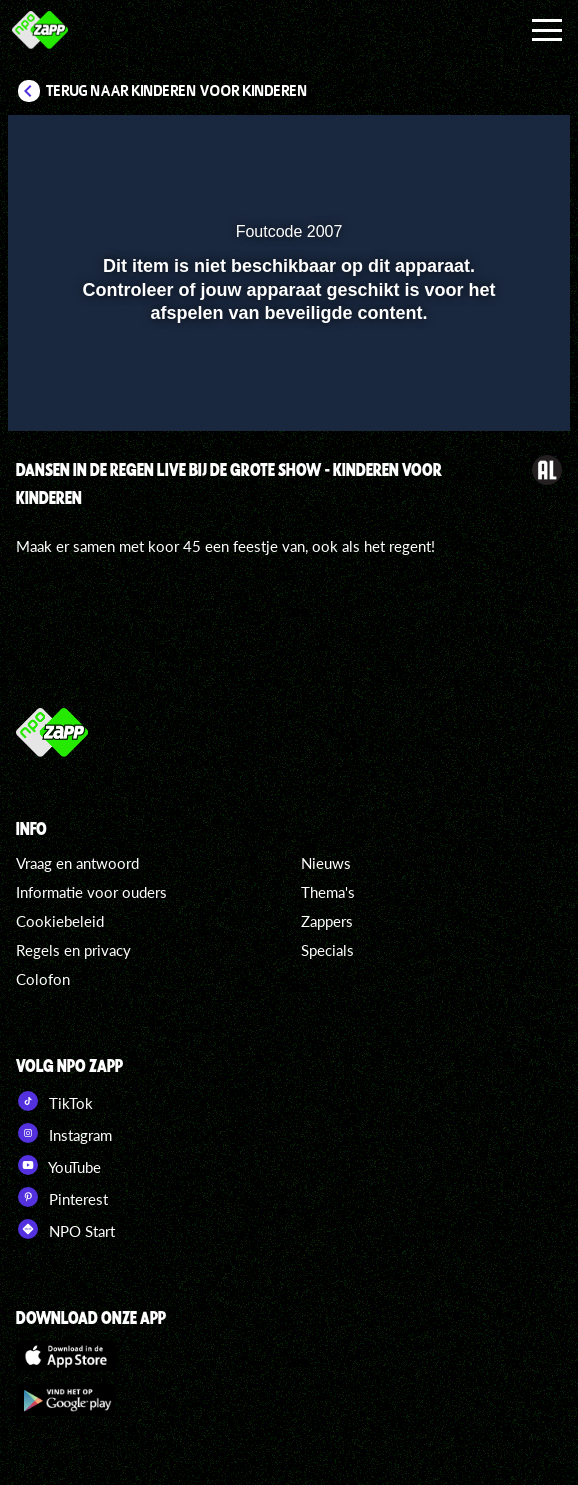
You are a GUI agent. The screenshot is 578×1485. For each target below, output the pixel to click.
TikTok (54, 1101)
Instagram (64, 1133)
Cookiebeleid (60, 921)
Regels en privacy (73, 950)
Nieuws (326, 863)
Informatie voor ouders (91, 892)
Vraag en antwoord (77, 863)
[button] (503, 143)
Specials (327, 950)
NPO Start (65, 1229)
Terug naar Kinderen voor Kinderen (177, 91)
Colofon (43, 979)
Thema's (328, 892)
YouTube (58, 1165)
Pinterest (62, 1197)
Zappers (327, 921)
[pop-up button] (463, 143)
